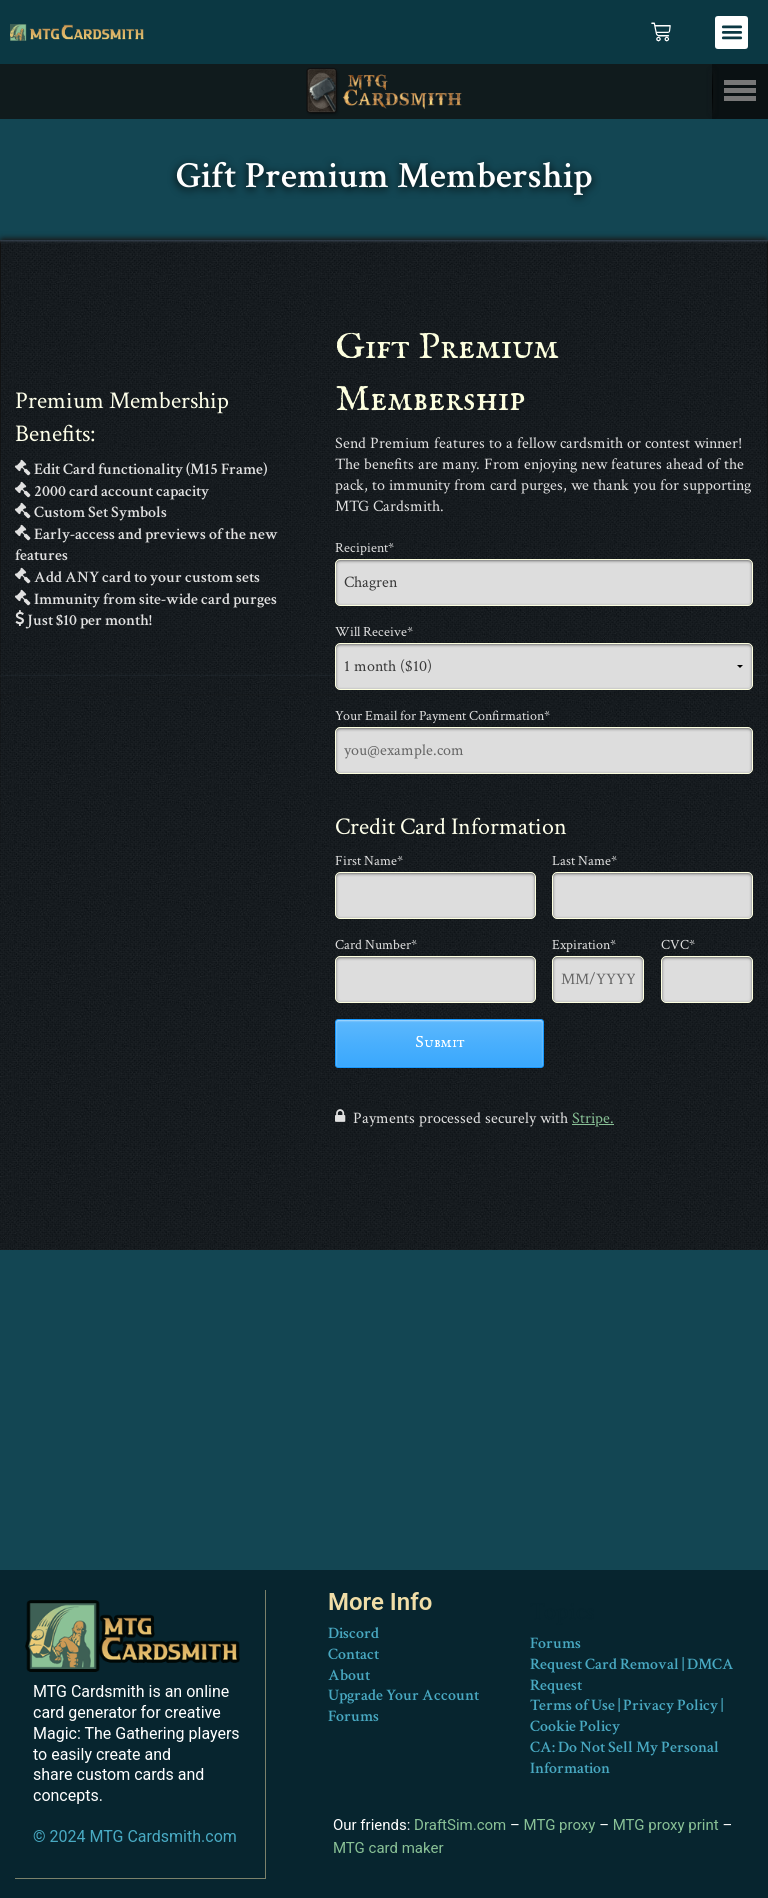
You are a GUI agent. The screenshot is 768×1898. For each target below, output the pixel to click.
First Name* (369, 861)
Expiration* (584, 945)
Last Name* (584, 861)
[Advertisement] (384, 1430)
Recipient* (364, 548)
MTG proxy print (666, 1825)
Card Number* (376, 945)
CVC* (678, 945)
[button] (731, 32)
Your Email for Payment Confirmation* (442, 716)
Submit (440, 1043)
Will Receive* (374, 632)
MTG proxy (560, 1825)
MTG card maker (388, 1847)
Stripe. (593, 1118)
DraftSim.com (460, 1825)
